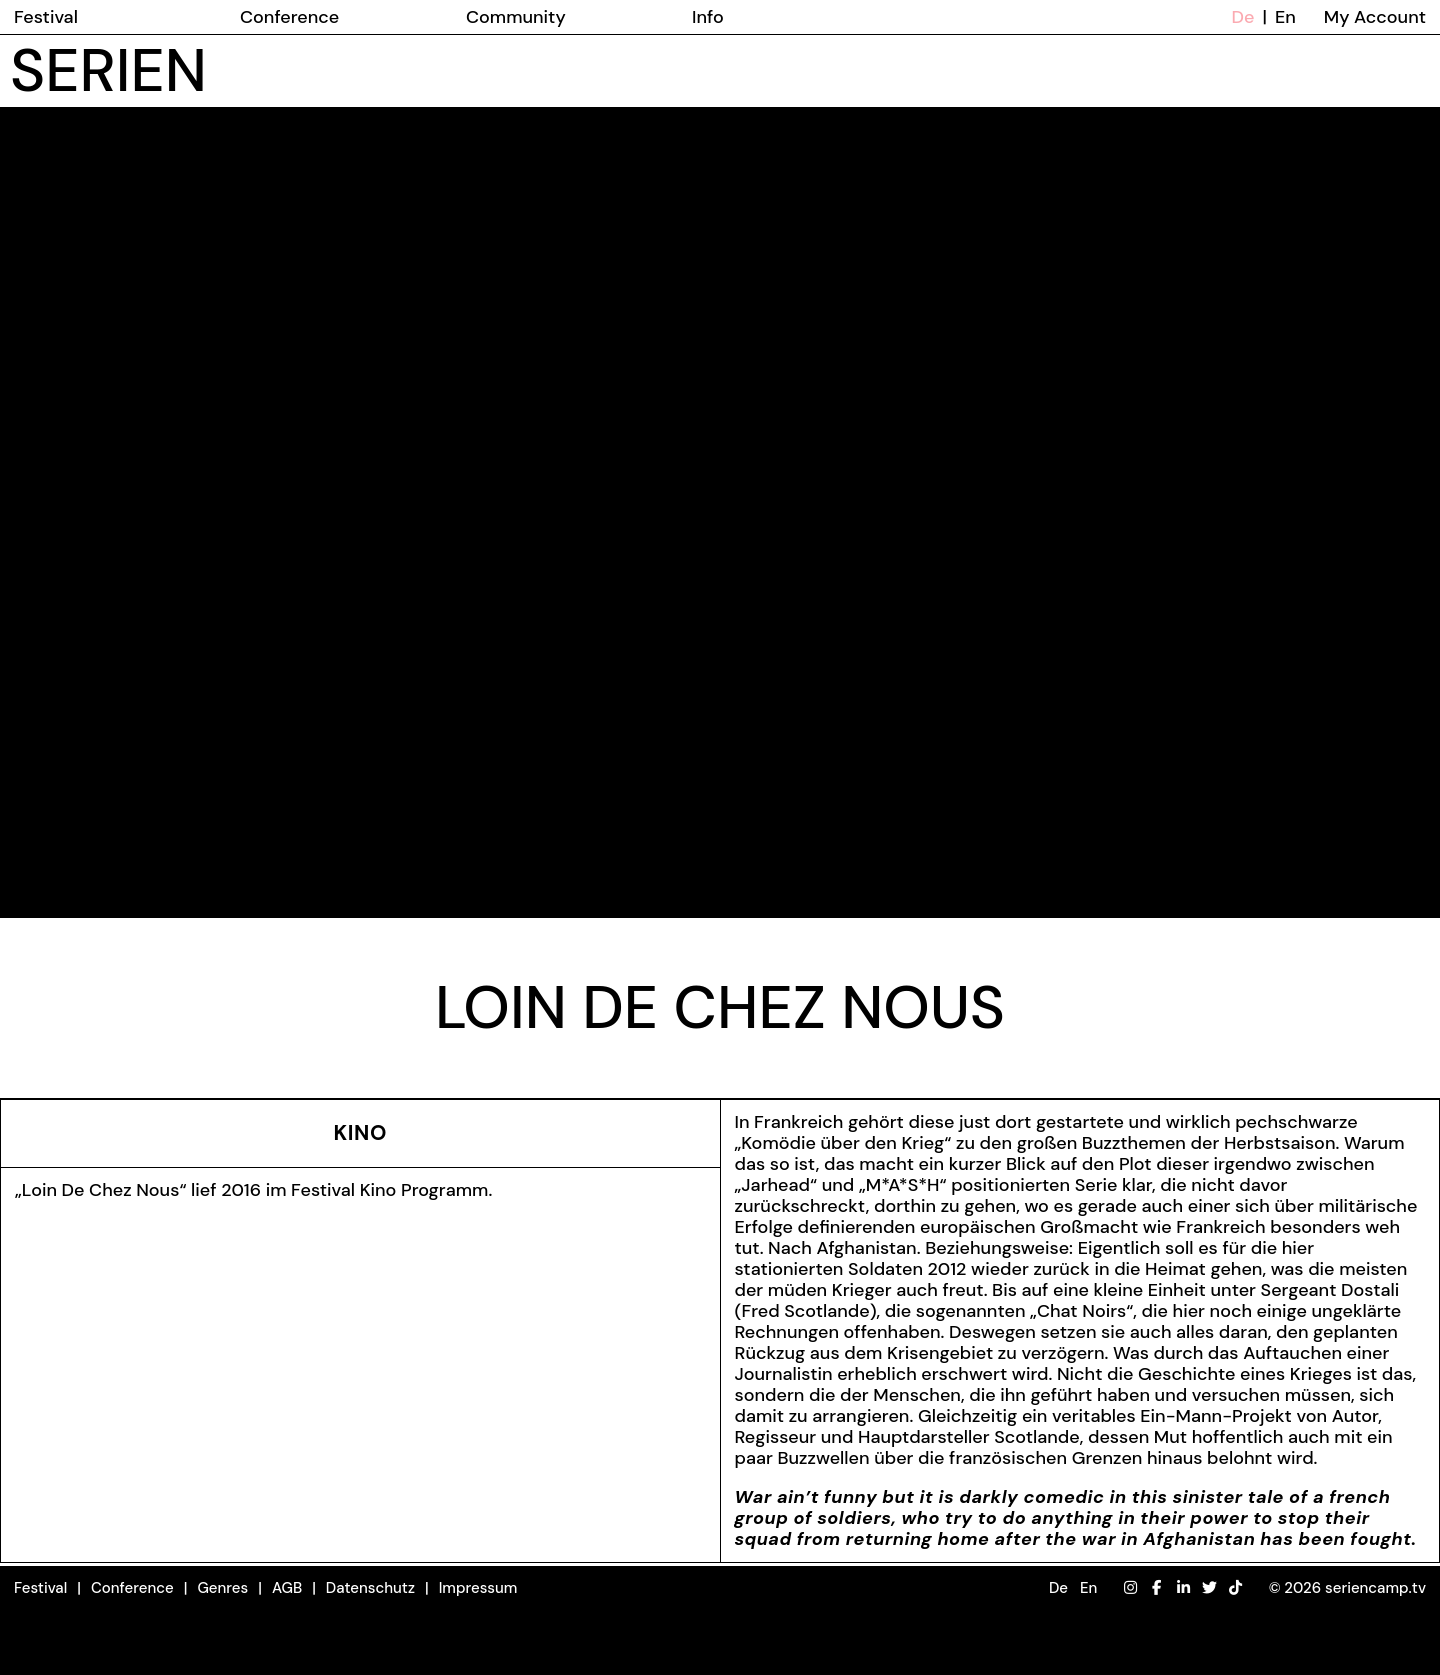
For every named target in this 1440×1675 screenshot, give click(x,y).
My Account (1375, 17)
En (1285, 17)
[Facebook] (1156, 1588)
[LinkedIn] (1183, 1588)
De (1243, 17)
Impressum (478, 1588)
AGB (287, 1588)
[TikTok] (1235, 1588)
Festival (40, 1588)
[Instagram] (1130, 1588)
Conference (132, 1588)
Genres (222, 1588)
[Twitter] (1209, 1588)
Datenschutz (370, 1588)
